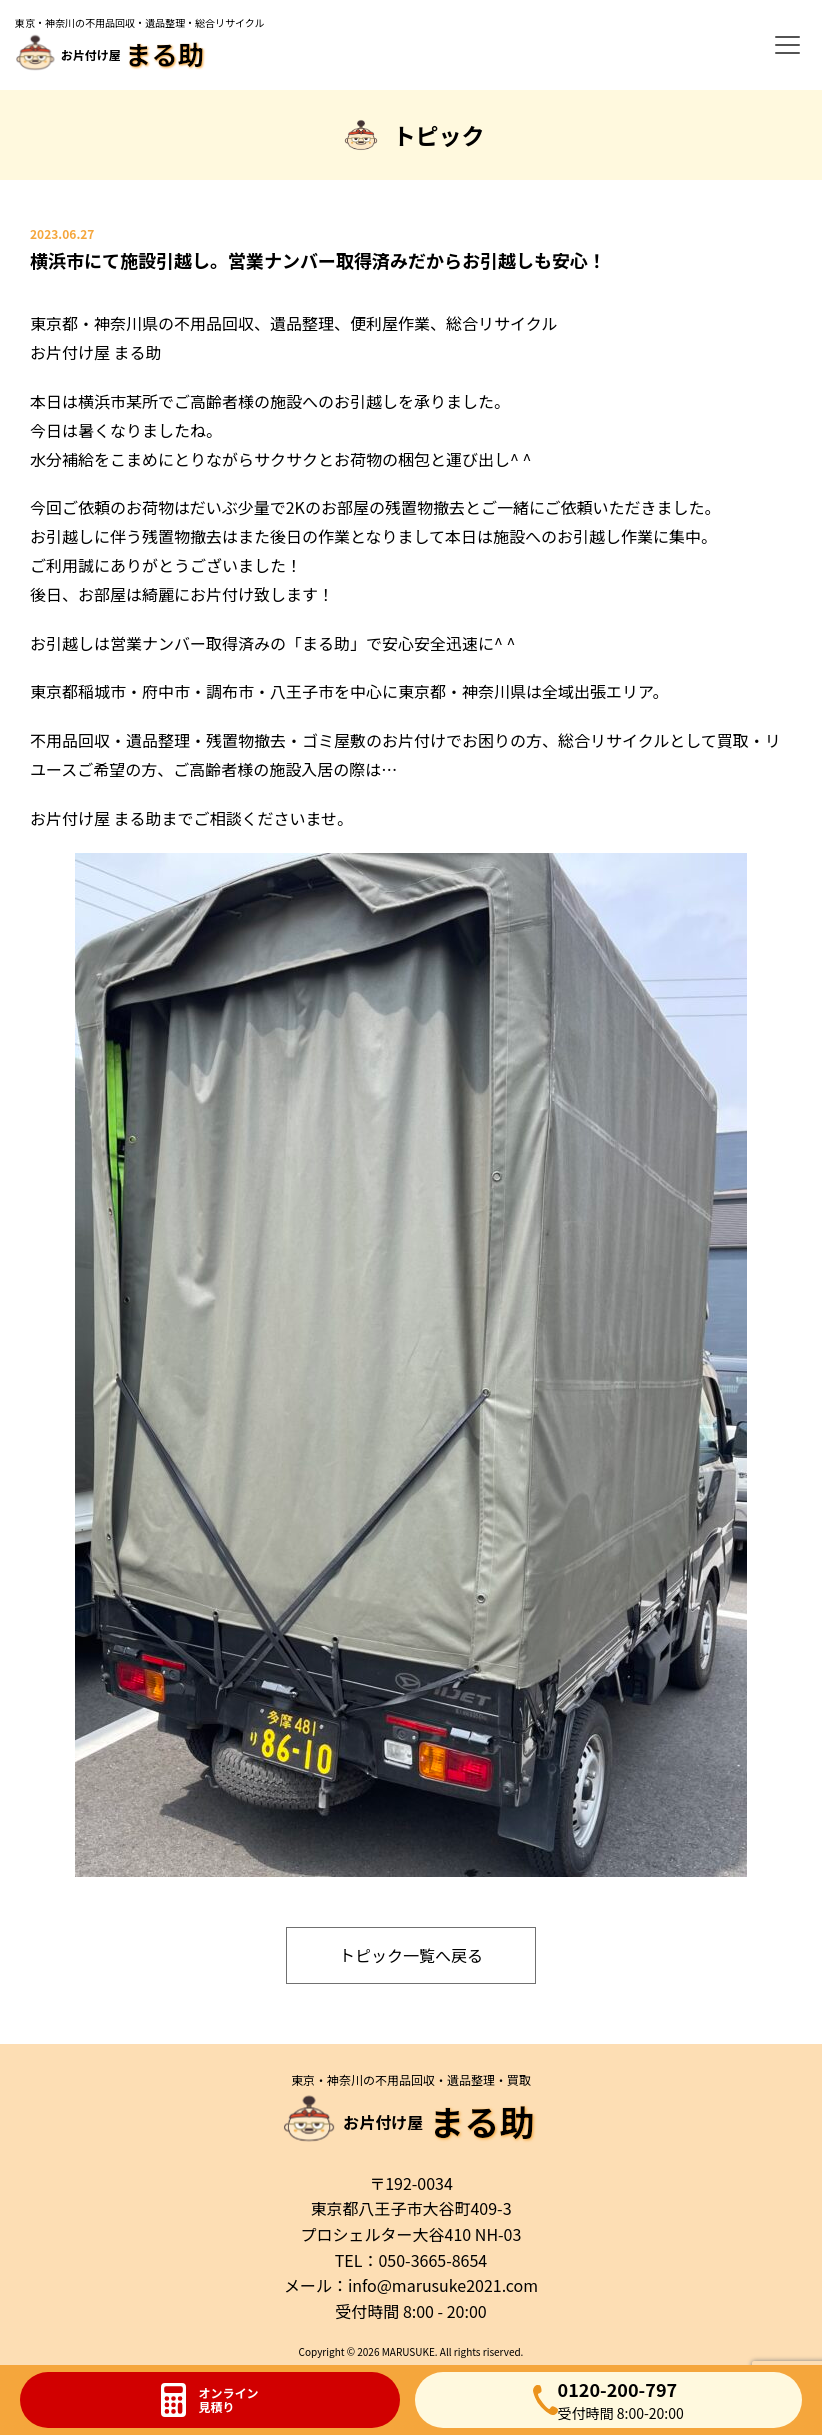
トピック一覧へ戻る (411, 1955)
